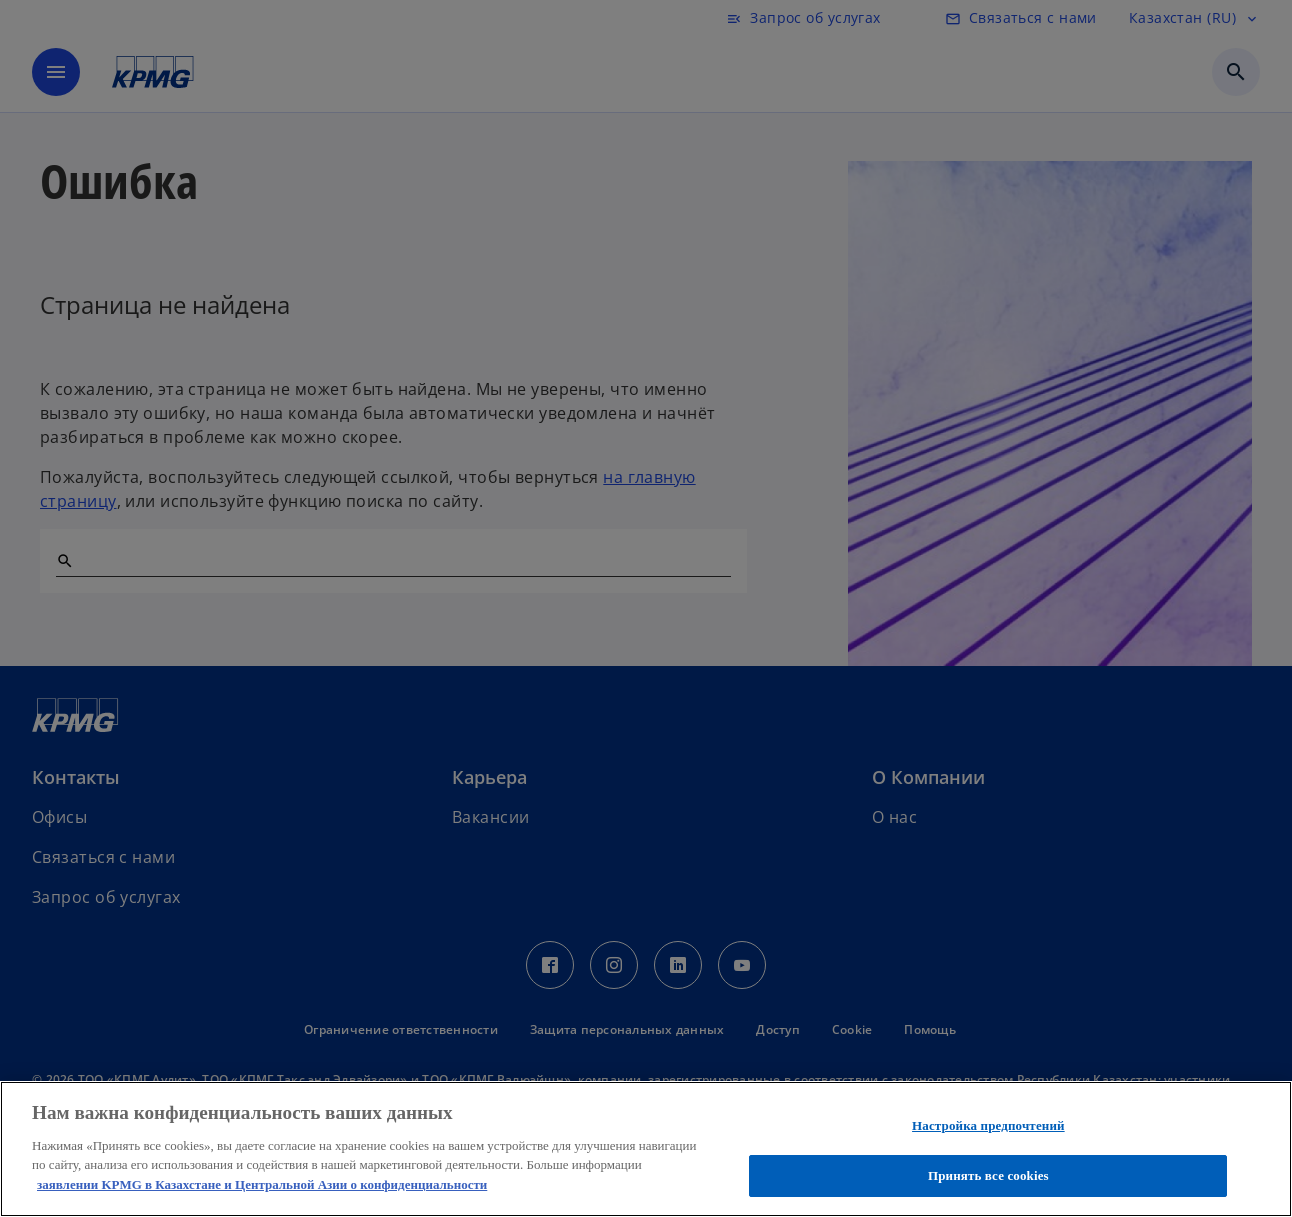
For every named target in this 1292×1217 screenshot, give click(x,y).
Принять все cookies (988, 1175)
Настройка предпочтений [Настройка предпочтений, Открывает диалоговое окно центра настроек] (988, 1125)
